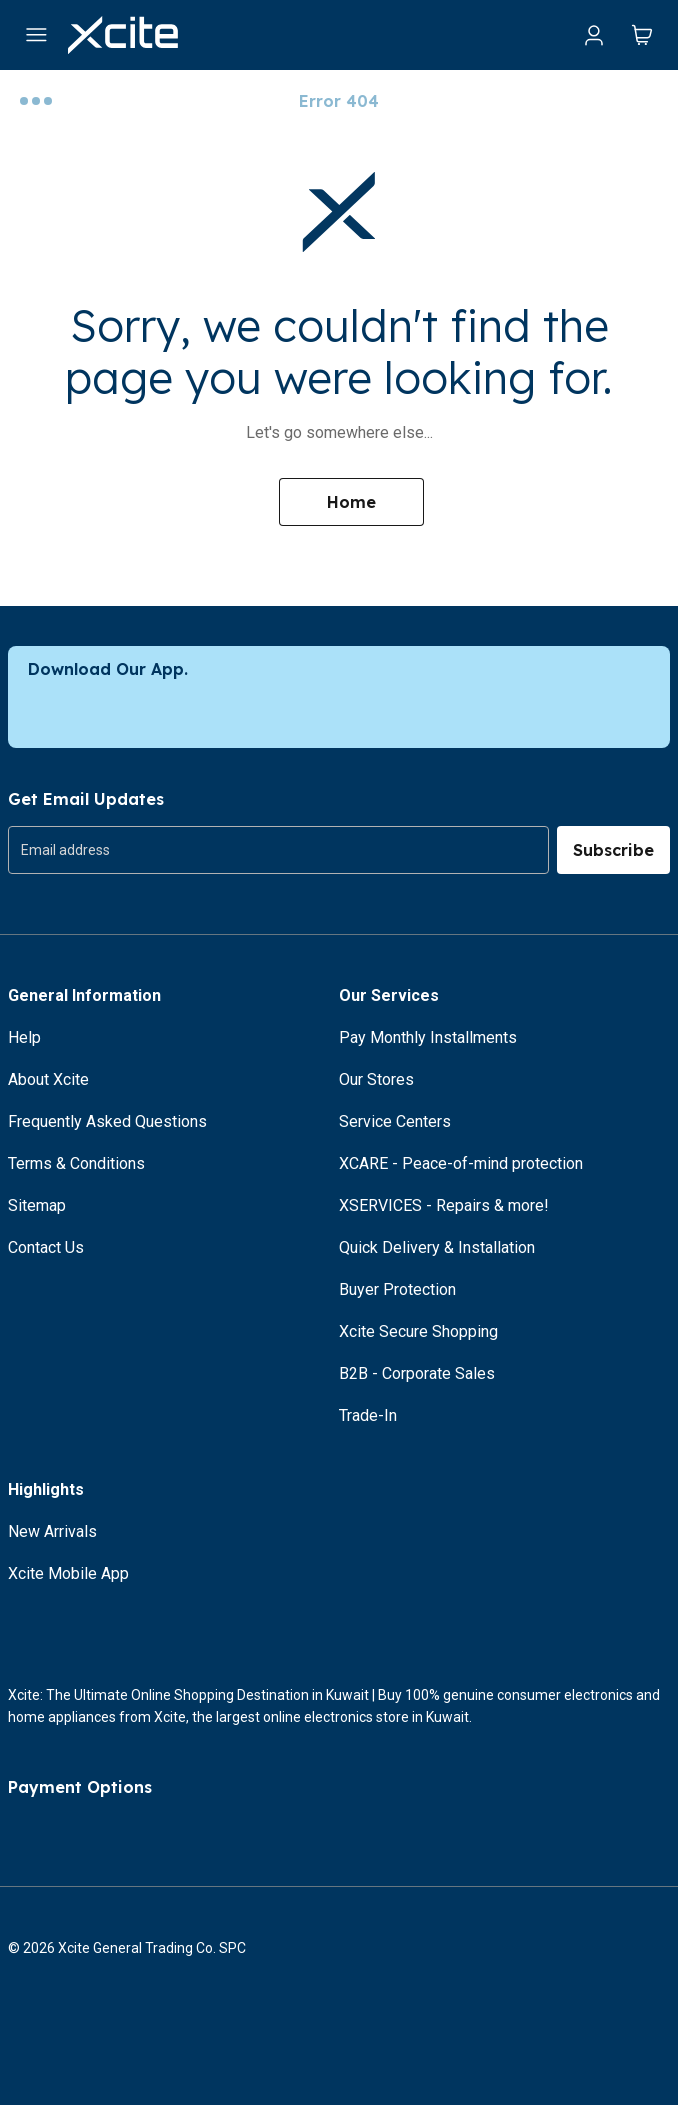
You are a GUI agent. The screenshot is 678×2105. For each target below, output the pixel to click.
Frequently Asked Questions (107, 1121)
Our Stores (376, 1079)
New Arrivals (52, 1531)
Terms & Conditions (76, 1163)
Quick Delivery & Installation (437, 1247)
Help (24, 1037)
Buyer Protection (397, 1289)
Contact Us (46, 1247)
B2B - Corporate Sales (417, 1373)
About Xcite (48, 1079)
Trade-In (368, 1415)
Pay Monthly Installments (428, 1037)
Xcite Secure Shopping (418, 1331)
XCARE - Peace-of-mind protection (461, 1163)
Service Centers (395, 1121)
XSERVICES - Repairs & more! (444, 1205)
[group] (278, 850)
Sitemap (37, 1205)
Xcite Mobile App (68, 1573)
